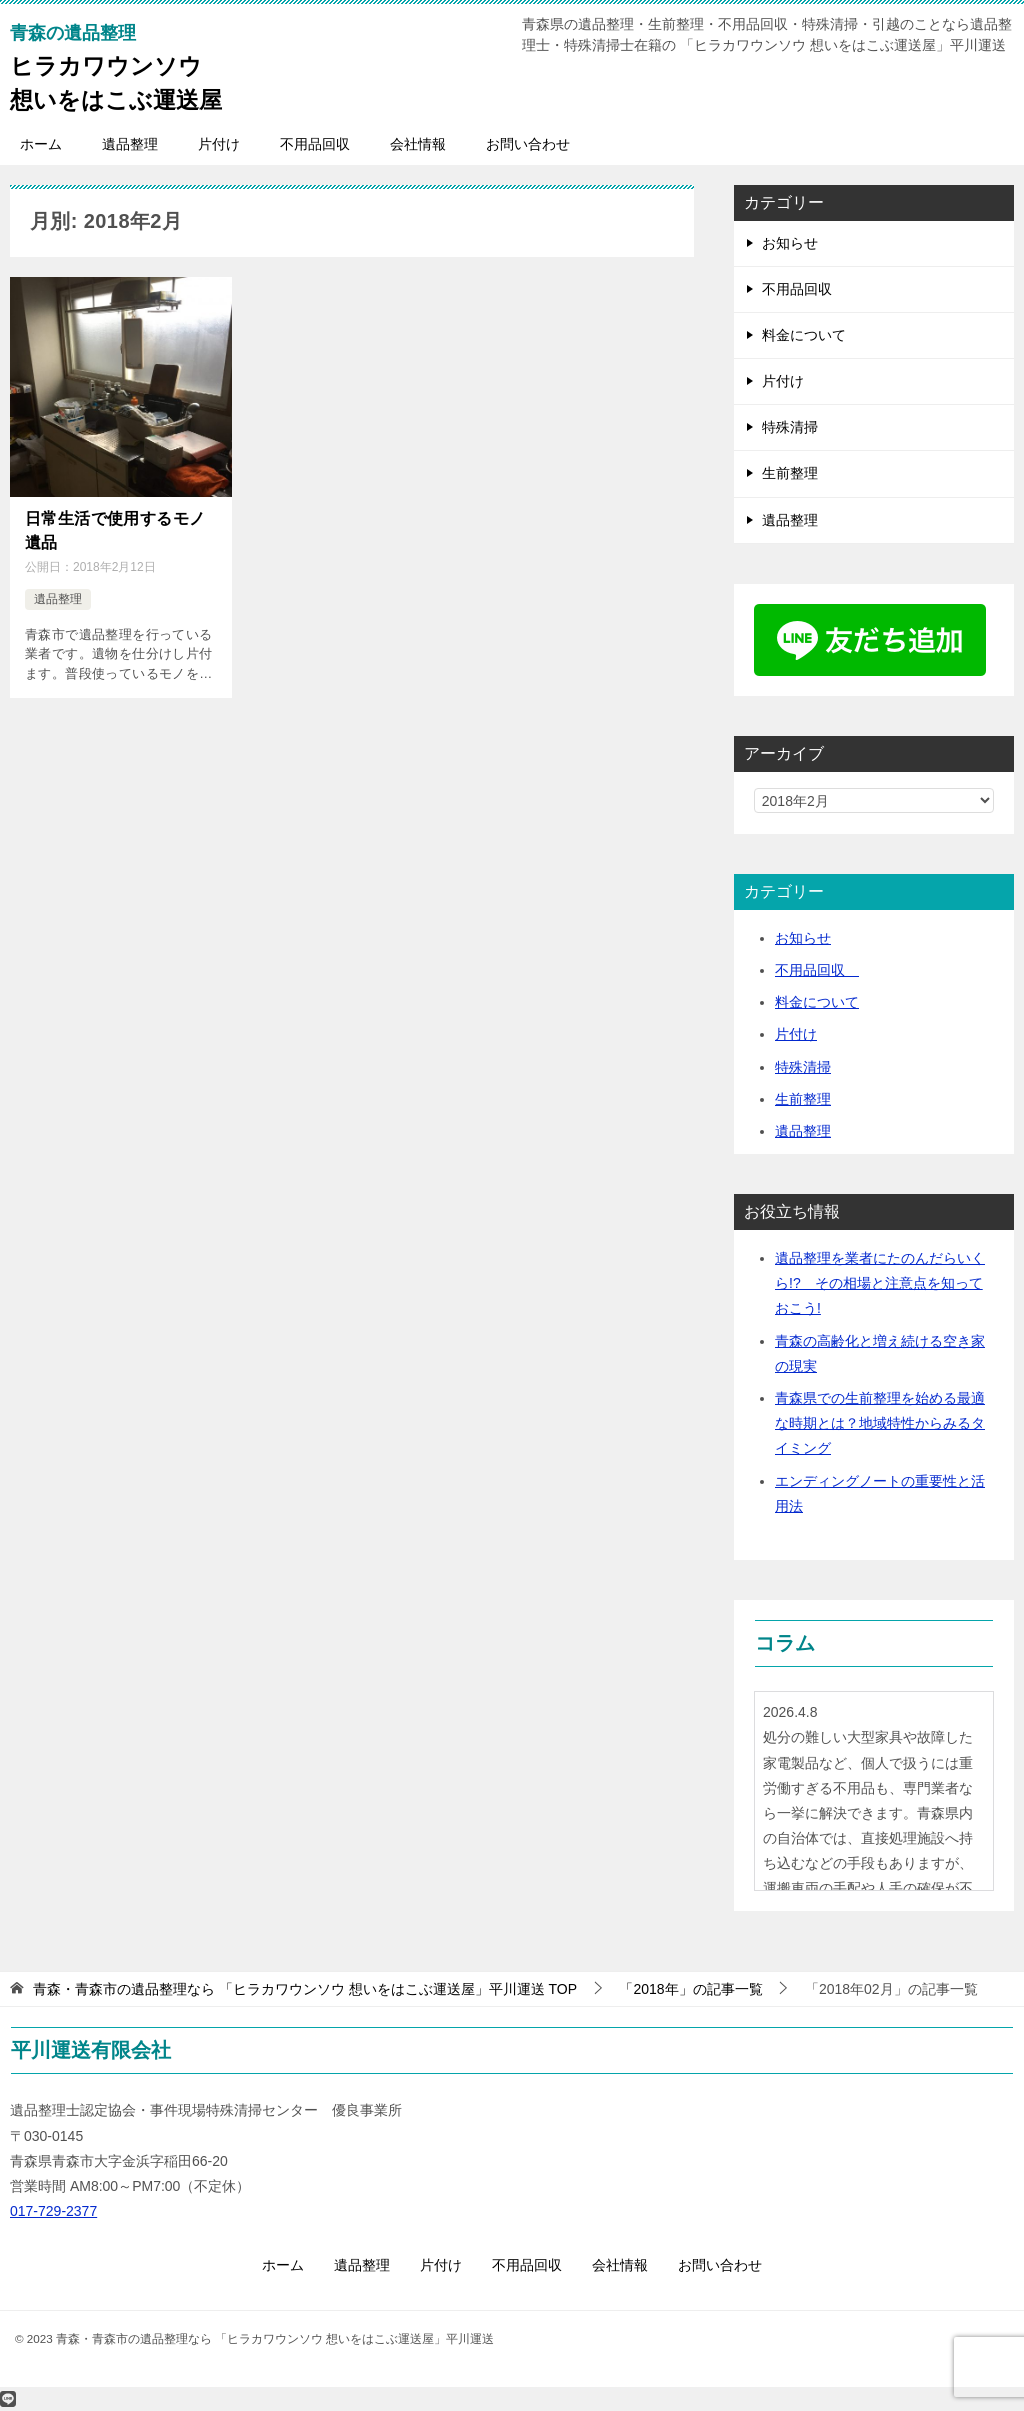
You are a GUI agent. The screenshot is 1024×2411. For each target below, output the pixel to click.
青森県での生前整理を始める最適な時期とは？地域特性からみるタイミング (880, 1423)
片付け (219, 144)
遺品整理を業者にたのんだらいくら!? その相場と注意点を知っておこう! (880, 1283)
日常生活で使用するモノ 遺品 (121, 528)
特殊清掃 (790, 427)
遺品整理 (130, 144)
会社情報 (418, 144)
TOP (305, 1989)
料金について (804, 335)
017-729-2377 (53, 2211)
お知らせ (790, 243)
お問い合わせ (528, 144)
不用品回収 (315, 144)
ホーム (41, 144)
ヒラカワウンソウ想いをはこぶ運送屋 (116, 66)
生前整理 (790, 473)
